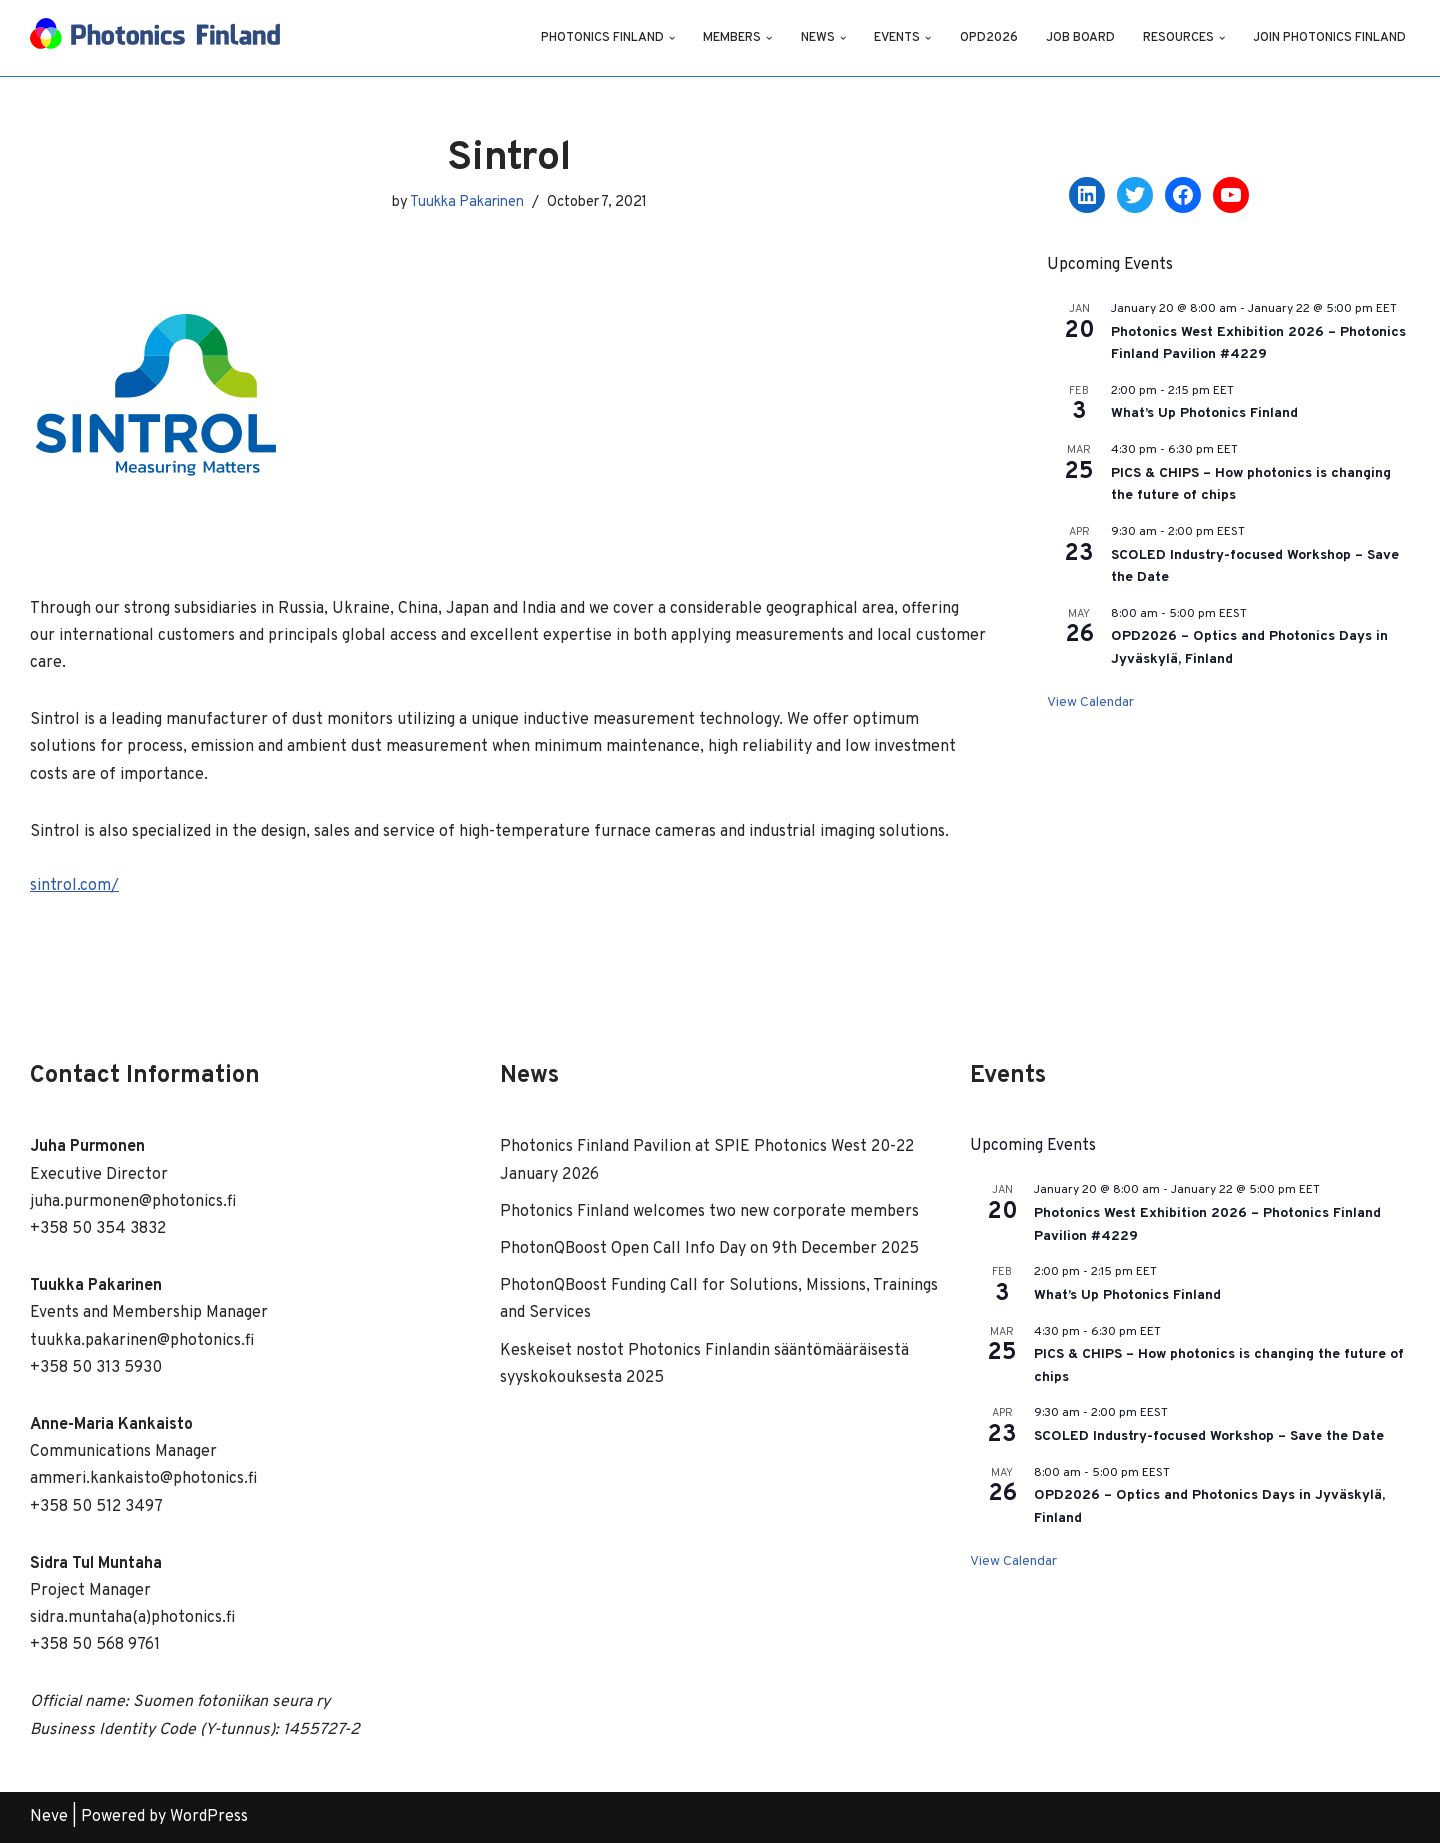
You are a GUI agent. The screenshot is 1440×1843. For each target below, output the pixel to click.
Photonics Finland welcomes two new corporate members (709, 1212)
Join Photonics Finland (1329, 38)
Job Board (1080, 38)
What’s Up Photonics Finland (1204, 413)
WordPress (209, 1817)
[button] (672, 38)
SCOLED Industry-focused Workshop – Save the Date (1209, 1436)
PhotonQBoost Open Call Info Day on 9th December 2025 (709, 1249)
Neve (49, 1817)
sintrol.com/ (74, 886)
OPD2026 (989, 38)
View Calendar (1090, 702)
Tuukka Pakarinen (467, 202)
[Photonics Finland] (155, 38)
